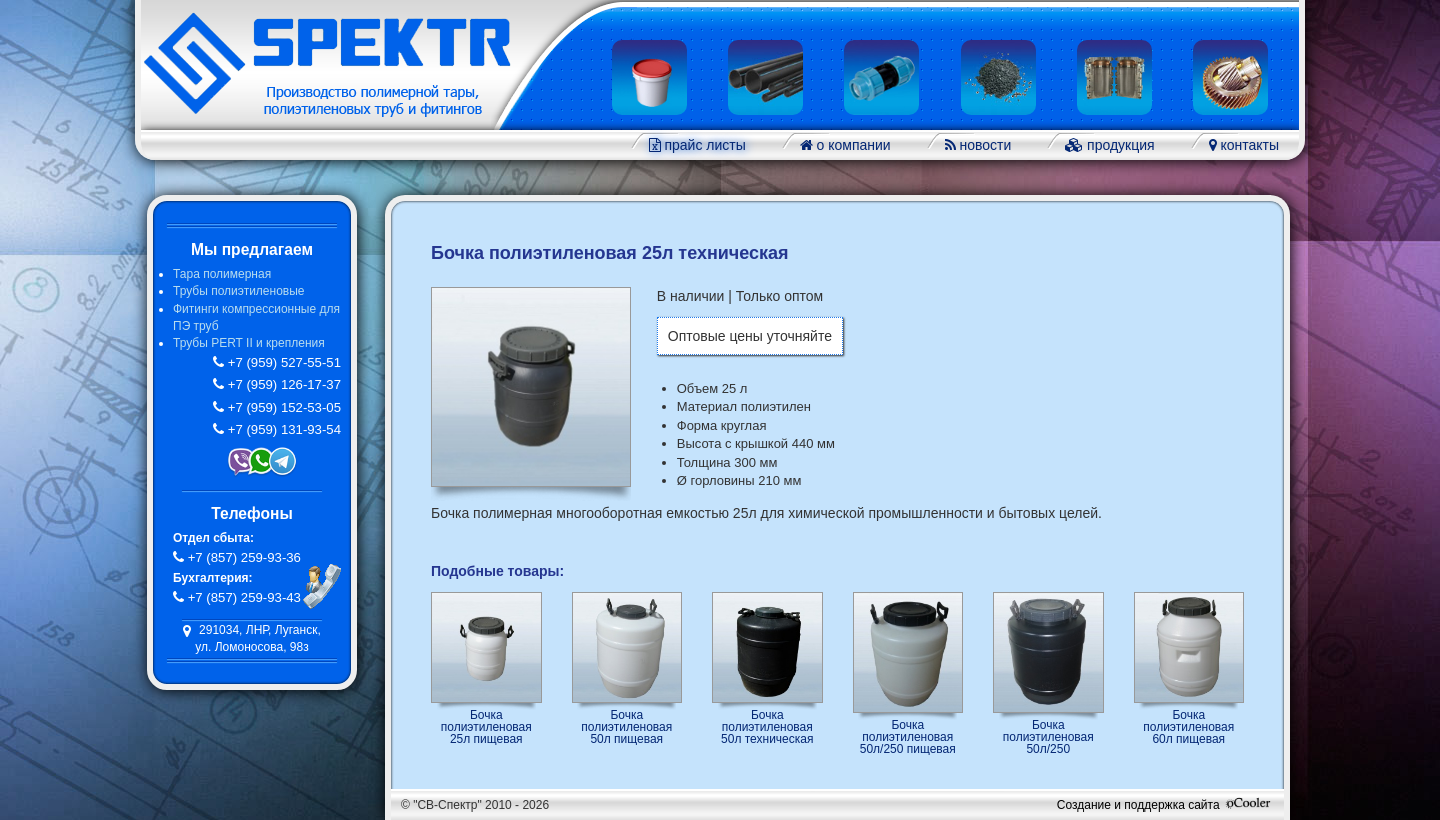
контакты (1248, 145)
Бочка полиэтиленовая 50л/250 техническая (1048, 736)
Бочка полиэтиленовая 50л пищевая (626, 726)
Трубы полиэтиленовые (238, 291)
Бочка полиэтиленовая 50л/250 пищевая (908, 736)
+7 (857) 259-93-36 (242, 557)
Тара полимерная (222, 274)
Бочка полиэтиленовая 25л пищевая (486, 726)
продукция (1118, 145)
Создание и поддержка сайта (1165, 805)
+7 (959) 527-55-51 (282, 362)
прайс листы (703, 145)
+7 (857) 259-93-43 (242, 597)
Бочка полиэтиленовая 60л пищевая (1188, 726)
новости (984, 145)
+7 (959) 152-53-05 (282, 407)
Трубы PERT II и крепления (249, 343)
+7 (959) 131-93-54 (282, 429)
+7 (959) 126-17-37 (282, 384)
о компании (852, 145)
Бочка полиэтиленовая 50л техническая (767, 726)
